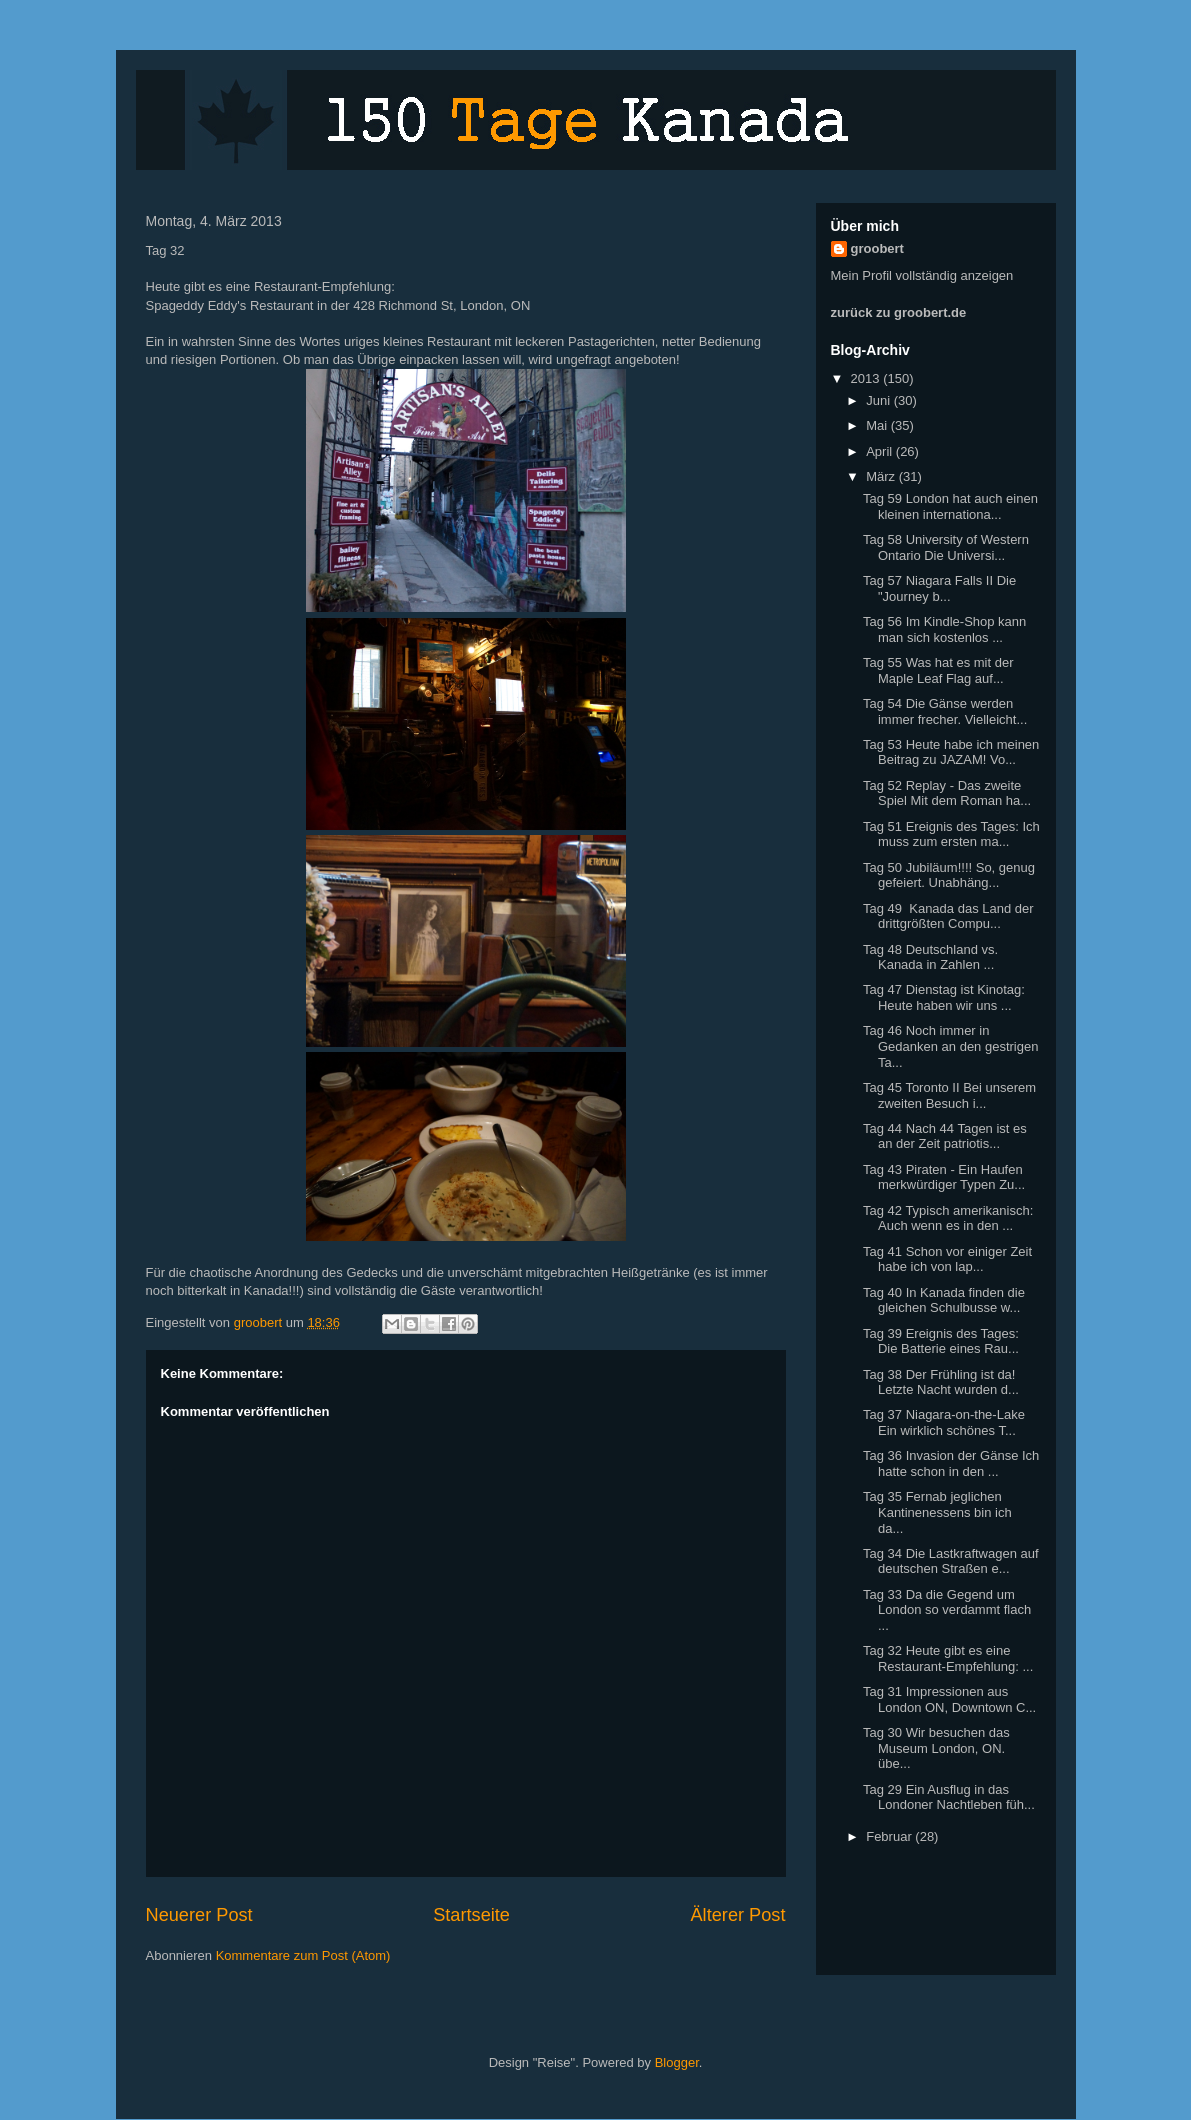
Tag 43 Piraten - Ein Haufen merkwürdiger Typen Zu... (944, 1177)
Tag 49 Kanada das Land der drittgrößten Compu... (948, 916)
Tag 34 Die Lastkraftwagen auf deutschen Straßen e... (951, 1561)
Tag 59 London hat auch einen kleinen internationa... (950, 506)
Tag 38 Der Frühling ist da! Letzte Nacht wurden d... (941, 1382)
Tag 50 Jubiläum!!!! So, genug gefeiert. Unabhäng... (949, 875)
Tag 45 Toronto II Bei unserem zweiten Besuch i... (949, 1095)
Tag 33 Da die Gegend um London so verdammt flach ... (947, 1610)
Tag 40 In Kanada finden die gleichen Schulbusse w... (944, 1300)
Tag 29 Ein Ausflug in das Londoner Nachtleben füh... (949, 1797)
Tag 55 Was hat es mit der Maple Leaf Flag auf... (938, 670)
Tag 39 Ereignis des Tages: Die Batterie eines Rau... (941, 1341)
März (882, 476)
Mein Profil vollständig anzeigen (922, 275)
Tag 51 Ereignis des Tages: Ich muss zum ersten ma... (951, 834)
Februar (890, 1836)
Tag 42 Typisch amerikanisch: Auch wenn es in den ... (948, 1218)
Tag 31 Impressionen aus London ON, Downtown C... (949, 1699)
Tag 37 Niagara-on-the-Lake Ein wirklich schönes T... (944, 1422)
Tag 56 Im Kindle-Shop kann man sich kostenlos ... (944, 629)
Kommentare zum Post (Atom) (303, 1955)
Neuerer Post (199, 1915)
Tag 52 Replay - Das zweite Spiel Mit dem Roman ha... (947, 793)
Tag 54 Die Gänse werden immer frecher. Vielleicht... (945, 711)
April (881, 451)
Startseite (471, 1915)
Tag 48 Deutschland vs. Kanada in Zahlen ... (930, 957)
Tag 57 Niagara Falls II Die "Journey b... (939, 588)
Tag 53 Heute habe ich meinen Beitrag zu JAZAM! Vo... (951, 752)
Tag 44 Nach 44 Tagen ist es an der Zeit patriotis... (945, 1136)
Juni (879, 400)
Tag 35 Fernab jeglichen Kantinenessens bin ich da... (937, 1512)
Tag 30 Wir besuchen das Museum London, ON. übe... (936, 1748)
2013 (867, 378)
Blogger (677, 2062)
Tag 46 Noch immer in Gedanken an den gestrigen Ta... (950, 1046)
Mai (878, 425)
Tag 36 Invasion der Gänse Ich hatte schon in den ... (951, 1463)
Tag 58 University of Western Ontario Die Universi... (946, 547)
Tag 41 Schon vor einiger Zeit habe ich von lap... (947, 1259)
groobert (877, 248)
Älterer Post (737, 1915)
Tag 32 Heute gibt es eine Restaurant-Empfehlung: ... (948, 1658)
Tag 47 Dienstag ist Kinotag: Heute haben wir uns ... (944, 997)
